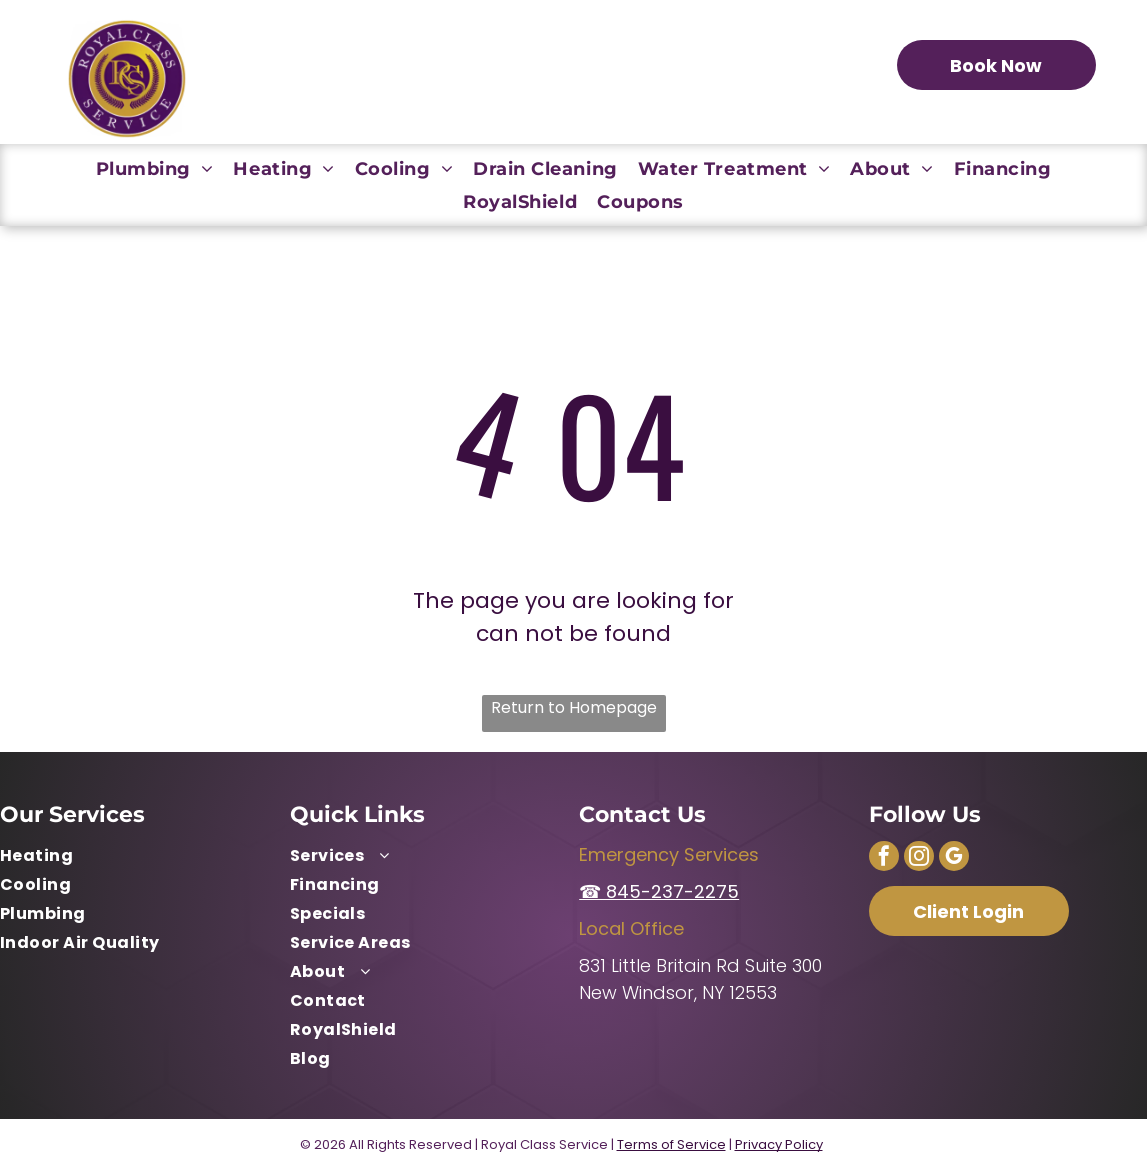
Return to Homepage (574, 707)
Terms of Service (671, 1144)
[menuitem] (155, 168)
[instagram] (919, 858)
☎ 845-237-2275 (659, 891)
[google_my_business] (954, 858)
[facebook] (884, 858)
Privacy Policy (779, 1144)
